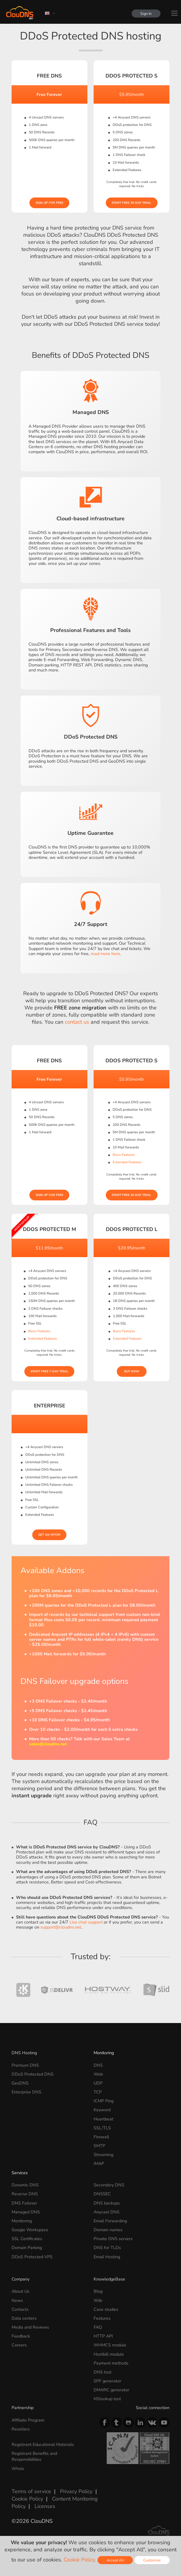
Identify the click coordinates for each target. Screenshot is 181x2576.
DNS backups (107, 2203)
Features (102, 2318)
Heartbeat (103, 2119)
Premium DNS (25, 2065)
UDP (98, 2083)
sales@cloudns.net (48, 1744)
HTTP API (103, 2336)
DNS (98, 2065)
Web (98, 2074)
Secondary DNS (109, 2185)
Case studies (106, 2309)
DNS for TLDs (107, 2248)
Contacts (20, 2309)
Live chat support (86, 1922)
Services (20, 2173)
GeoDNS (20, 2083)
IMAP (99, 2163)
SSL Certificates (27, 2239)
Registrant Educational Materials (43, 2444)
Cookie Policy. (80, 2559)
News (17, 2300)
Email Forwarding (110, 2221)
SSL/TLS (102, 2128)
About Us (20, 2291)
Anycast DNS (106, 2212)
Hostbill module (109, 2354)
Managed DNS (26, 2212)
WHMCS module (110, 2345)
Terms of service (31, 2491)
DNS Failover (24, 2203)
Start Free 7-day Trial (49, 1371)
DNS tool (102, 2372)
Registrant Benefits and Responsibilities (34, 2456)
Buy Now (131, 1371)
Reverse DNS (25, 2194)
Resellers (21, 2429)
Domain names (108, 2230)
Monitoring (104, 2053)
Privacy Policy (76, 2491)
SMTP (99, 2146)
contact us (77, 1021)
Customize (152, 2560)
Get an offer (49, 1535)
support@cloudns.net (60, 1927)
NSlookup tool (107, 2399)
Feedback (21, 2336)
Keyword (102, 2110)
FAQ (98, 2327)
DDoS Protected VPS (32, 2257)
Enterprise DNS (26, 2092)
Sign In (146, 13)
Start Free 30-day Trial (131, 203)
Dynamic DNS (25, 2185)
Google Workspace (30, 2230)
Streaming (103, 2155)
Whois (18, 2468)
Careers (19, 2345)
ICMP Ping (104, 2101)
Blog (98, 2291)
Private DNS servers (113, 2239)
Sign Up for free (49, 203)
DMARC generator (111, 2390)
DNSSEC (102, 2194)
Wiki (98, 2300)
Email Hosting (107, 2257)
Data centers (24, 2318)
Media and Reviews (30, 2327)
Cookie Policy (27, 2498)
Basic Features (124, 1154)
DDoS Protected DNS (32, 2074)
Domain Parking (27, 2248)
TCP (98, 2092)
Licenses (44, 2506)
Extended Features (127, 1162)
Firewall (101, 2137)
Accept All (115, 2560)
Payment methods (111, 2363)
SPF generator (107, 2381)
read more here (105, 954)
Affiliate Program (28, 2420)
